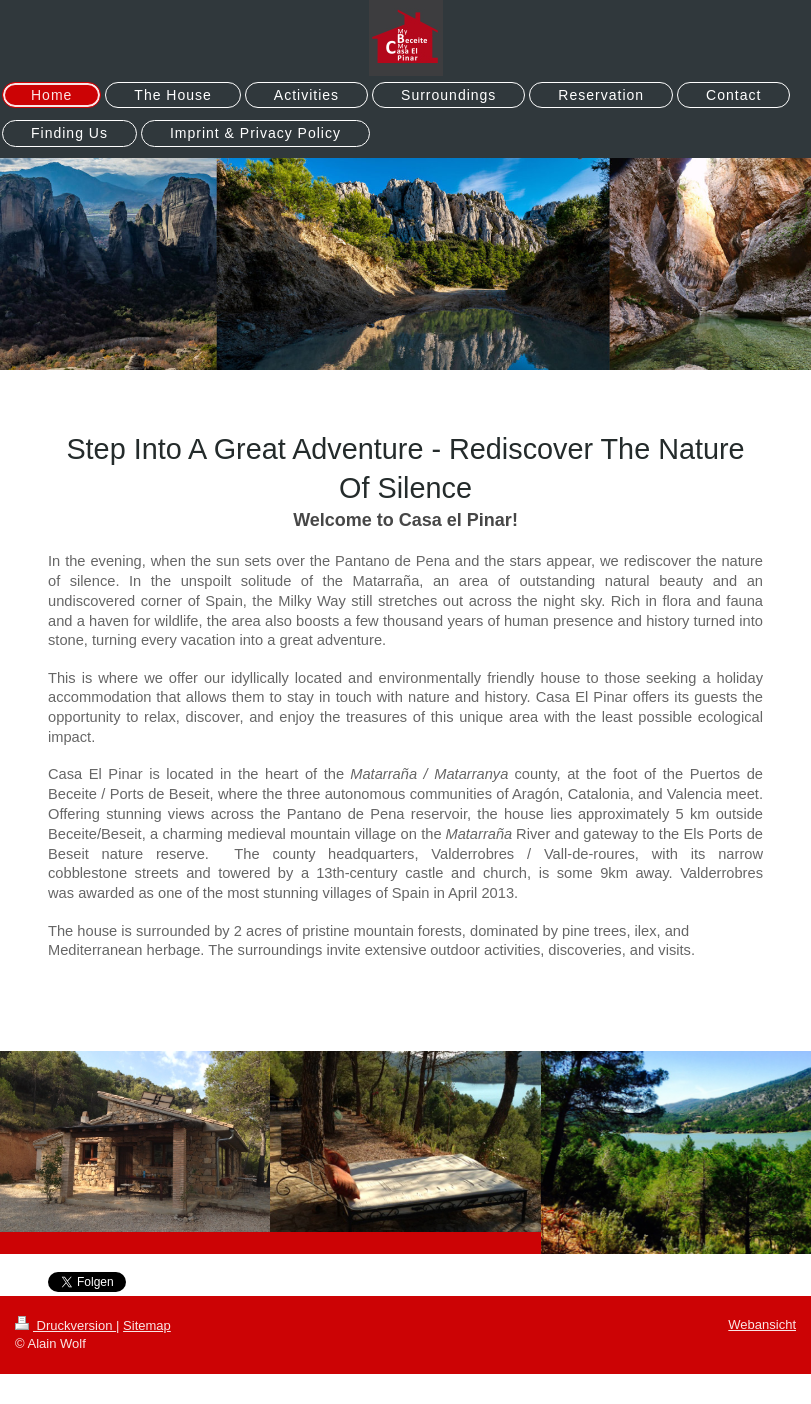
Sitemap (147, 1325)
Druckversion (65, 1325)
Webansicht (762, 1324)
